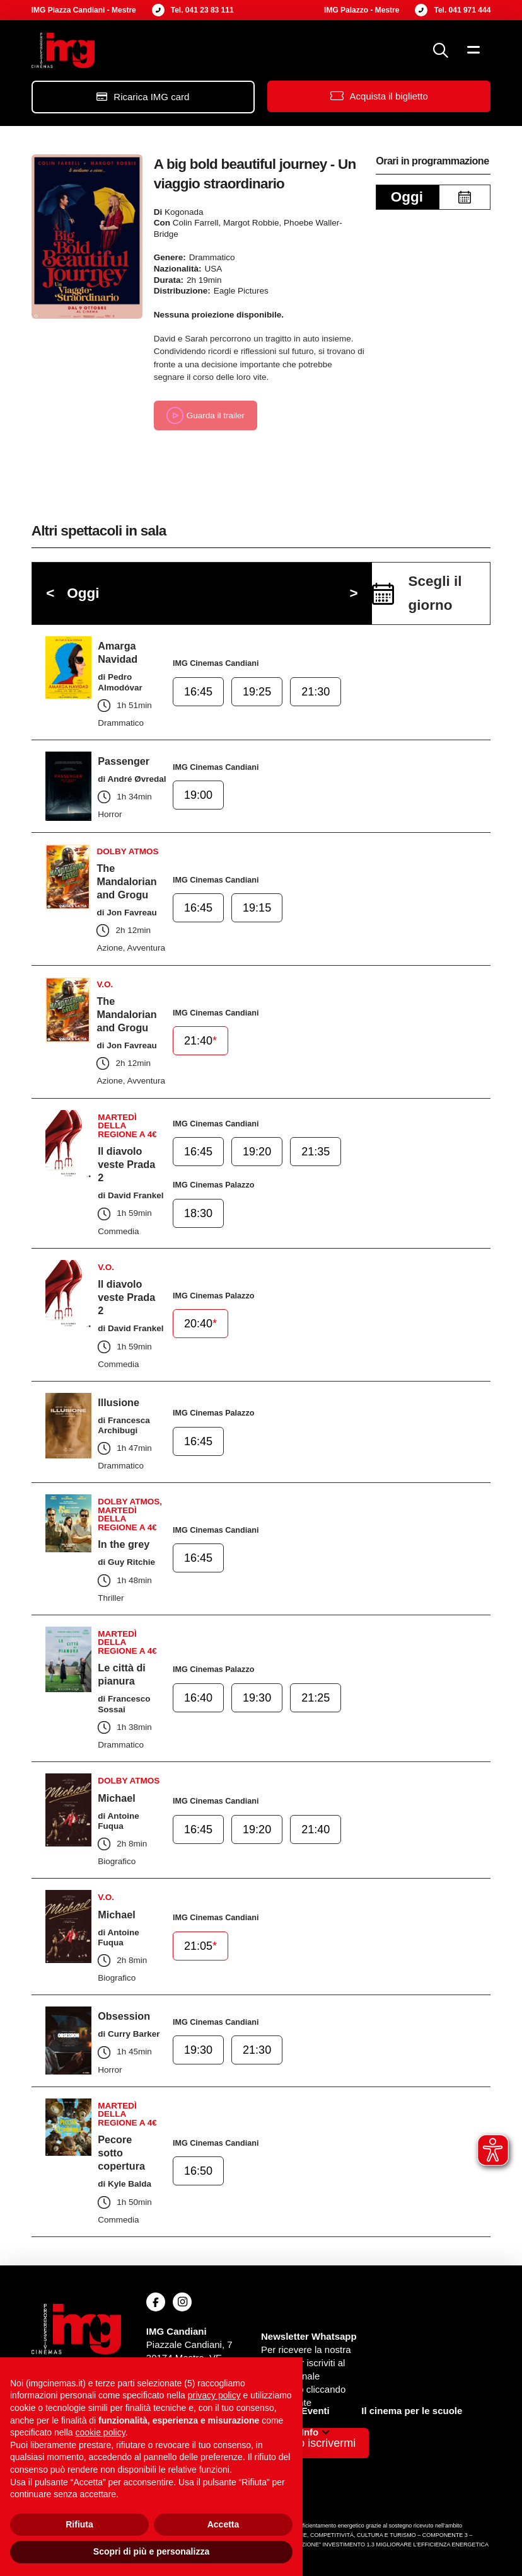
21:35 (313, 1153)
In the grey (123, 1544)
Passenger (123, 761)
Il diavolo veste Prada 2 (126, 1164)
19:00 (198, 795)
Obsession (124, 2016)
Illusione (118, 1402)
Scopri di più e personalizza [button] (151, 2551)
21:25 (313, 1698)
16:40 (198, 1698)
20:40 (200, 1324)
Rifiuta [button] (79, 2524)
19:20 (255, 1153)
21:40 (200, 1041)
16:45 (198, 692)
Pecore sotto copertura (121, 2153)
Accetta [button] (223, 2524)
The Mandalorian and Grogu (126, 881)
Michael (116, 1798)
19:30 (255, 1698)
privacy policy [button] (214, 2395)
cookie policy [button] (100, 2432)
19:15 (255, 908)
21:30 (313, 692)
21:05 (200, 1946)
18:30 (198, 1213)
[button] (441, 50)
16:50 (198, 2171)
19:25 (255, 692)
